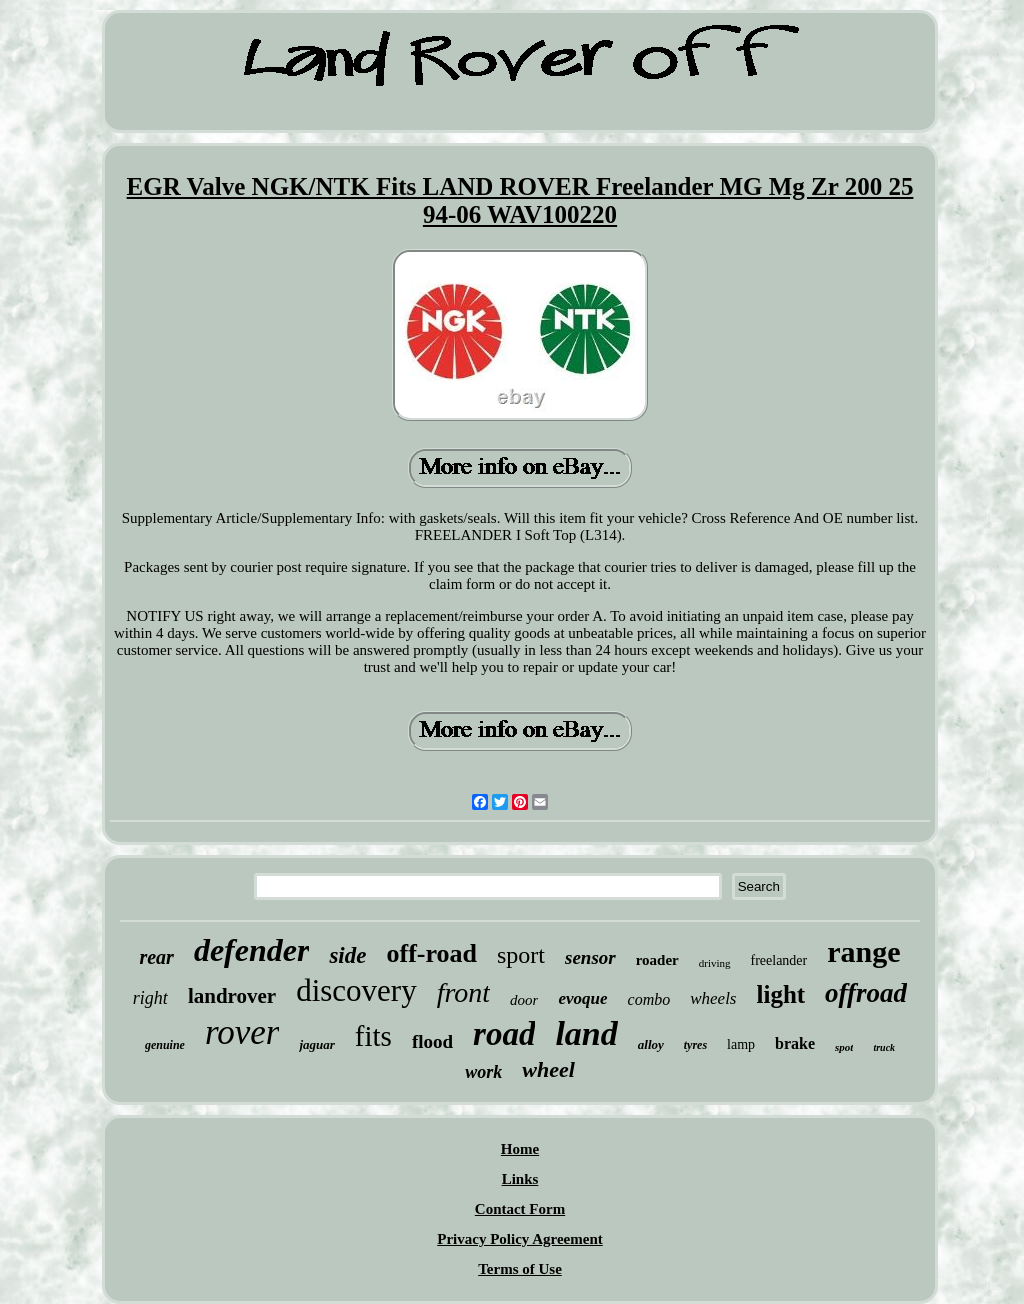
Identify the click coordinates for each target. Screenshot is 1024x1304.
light (780, 994)
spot (844, 1047)
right (150, 998)
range (863, 951)
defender (252, 950)
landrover (232, 996)
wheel (548, 1069)
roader (657, 960)
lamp (741, 1044)
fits (373, 1036)
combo (649, 999)
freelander (779, 960)
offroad (866, 993)
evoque (582, 998)
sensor (590, 957)
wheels (713, 998)
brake (795, 1043)
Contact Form (520, 1209)
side (347, 955)
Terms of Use (520, 1269)
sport (521, 955)
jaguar (316, 1044)
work (483, 1072)
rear (156, 957)
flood (432, 1041)
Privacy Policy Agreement (520, 1239)
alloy (651, 1044)
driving (715, 963)
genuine (165, 1045)
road (504, 1034)
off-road (431, 953)
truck (884, 1047)
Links (520, 1179)
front (463, 992)
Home (520, 1149)
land (586, 1033)
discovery (356, 990)
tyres (695, 1045)
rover (242, 1032)
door (524, 1000)
